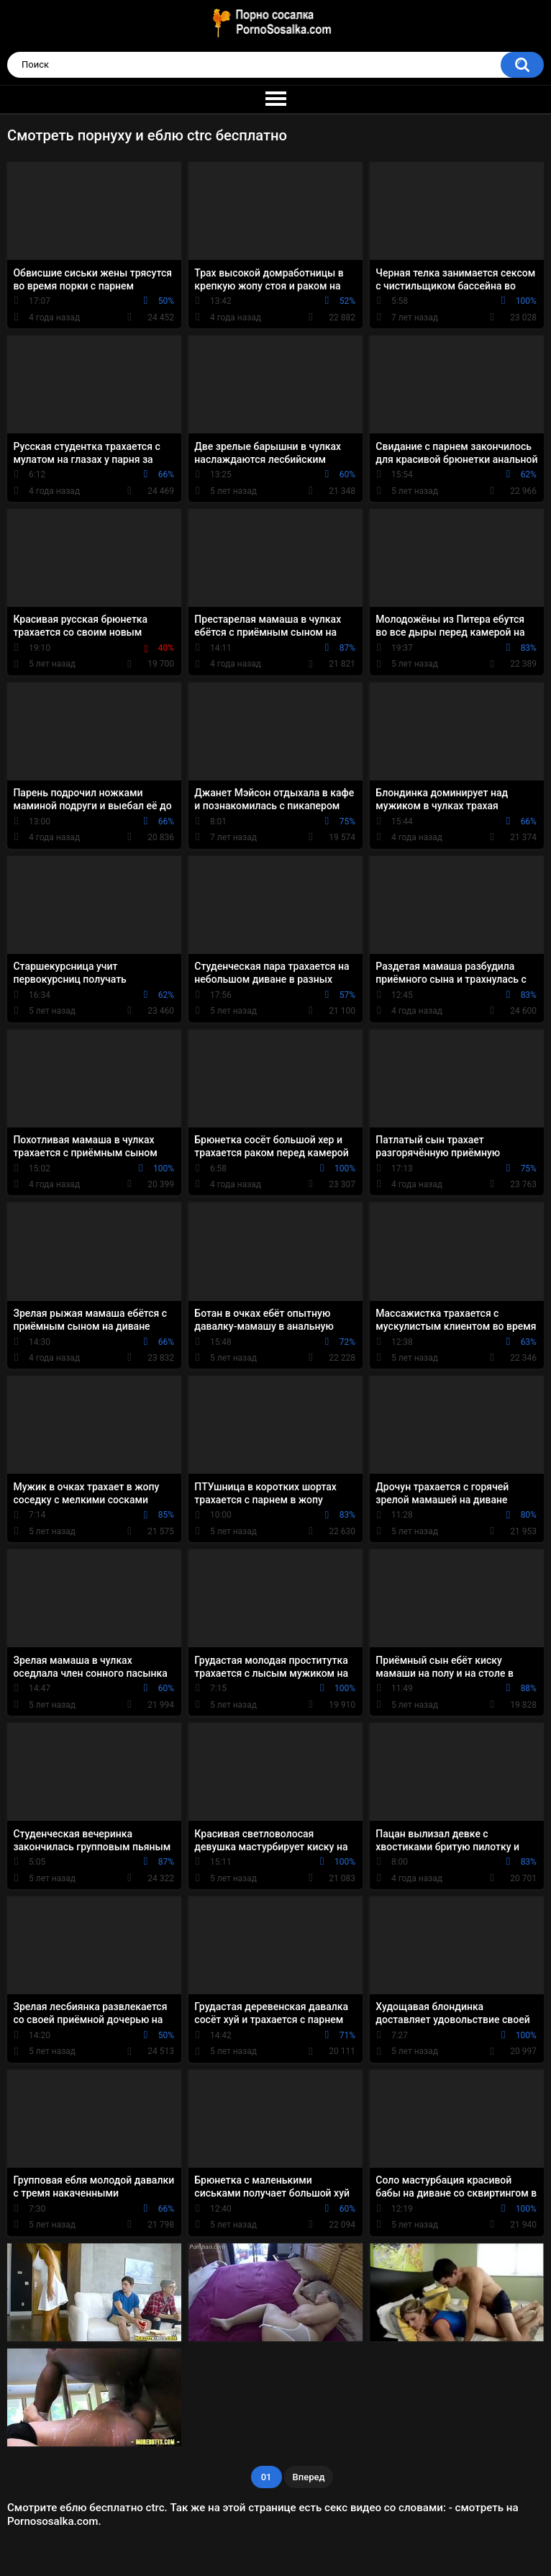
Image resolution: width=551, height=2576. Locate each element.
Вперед (309, 2477)
